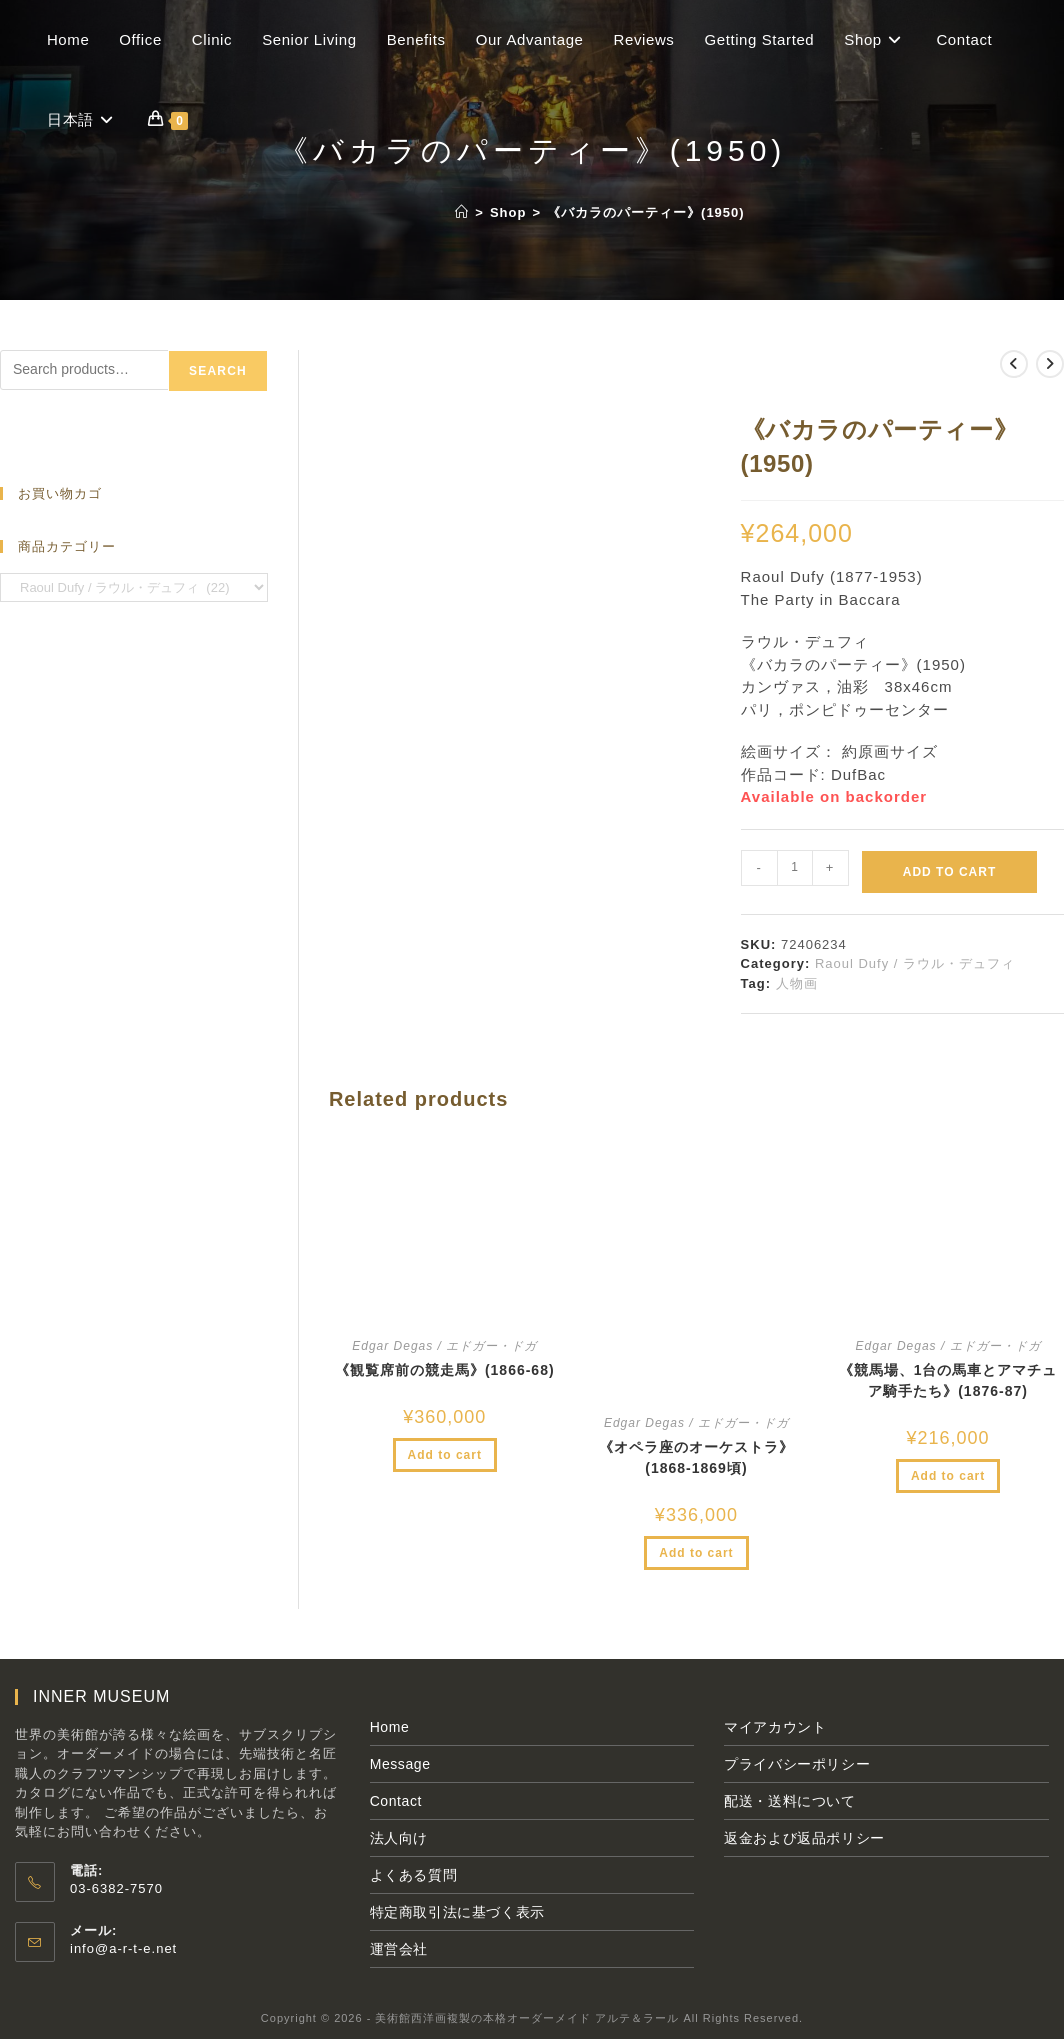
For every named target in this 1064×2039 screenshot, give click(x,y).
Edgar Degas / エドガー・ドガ (444, 1346)
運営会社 (399, 1949)
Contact (396, 1801)
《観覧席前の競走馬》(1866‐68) (445, 1370)
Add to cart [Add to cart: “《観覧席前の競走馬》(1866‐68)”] (445, 1455)
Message (400, 1764)
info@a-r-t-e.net (123, 1948)
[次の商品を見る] (1050, 364)
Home (390, 1727)
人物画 (797, 983)
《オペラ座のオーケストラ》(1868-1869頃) (696, 1457)
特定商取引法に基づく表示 (457, 1912)
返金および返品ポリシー (804, 1838)
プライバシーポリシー (797, 1764)
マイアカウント (775, 1727)
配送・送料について (789, 1801)
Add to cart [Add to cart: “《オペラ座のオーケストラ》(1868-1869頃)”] (696, 1553)
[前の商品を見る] (1014, 364)
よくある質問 (414, 1875)
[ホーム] (462, 212)
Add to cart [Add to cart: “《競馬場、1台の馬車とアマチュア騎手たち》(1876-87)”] (948, 1476)
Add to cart (949, 872)
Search (218, 371)
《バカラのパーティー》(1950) (646, 212)
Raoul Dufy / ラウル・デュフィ (915, 963)
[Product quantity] (795, 868)
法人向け (399, 1838)
